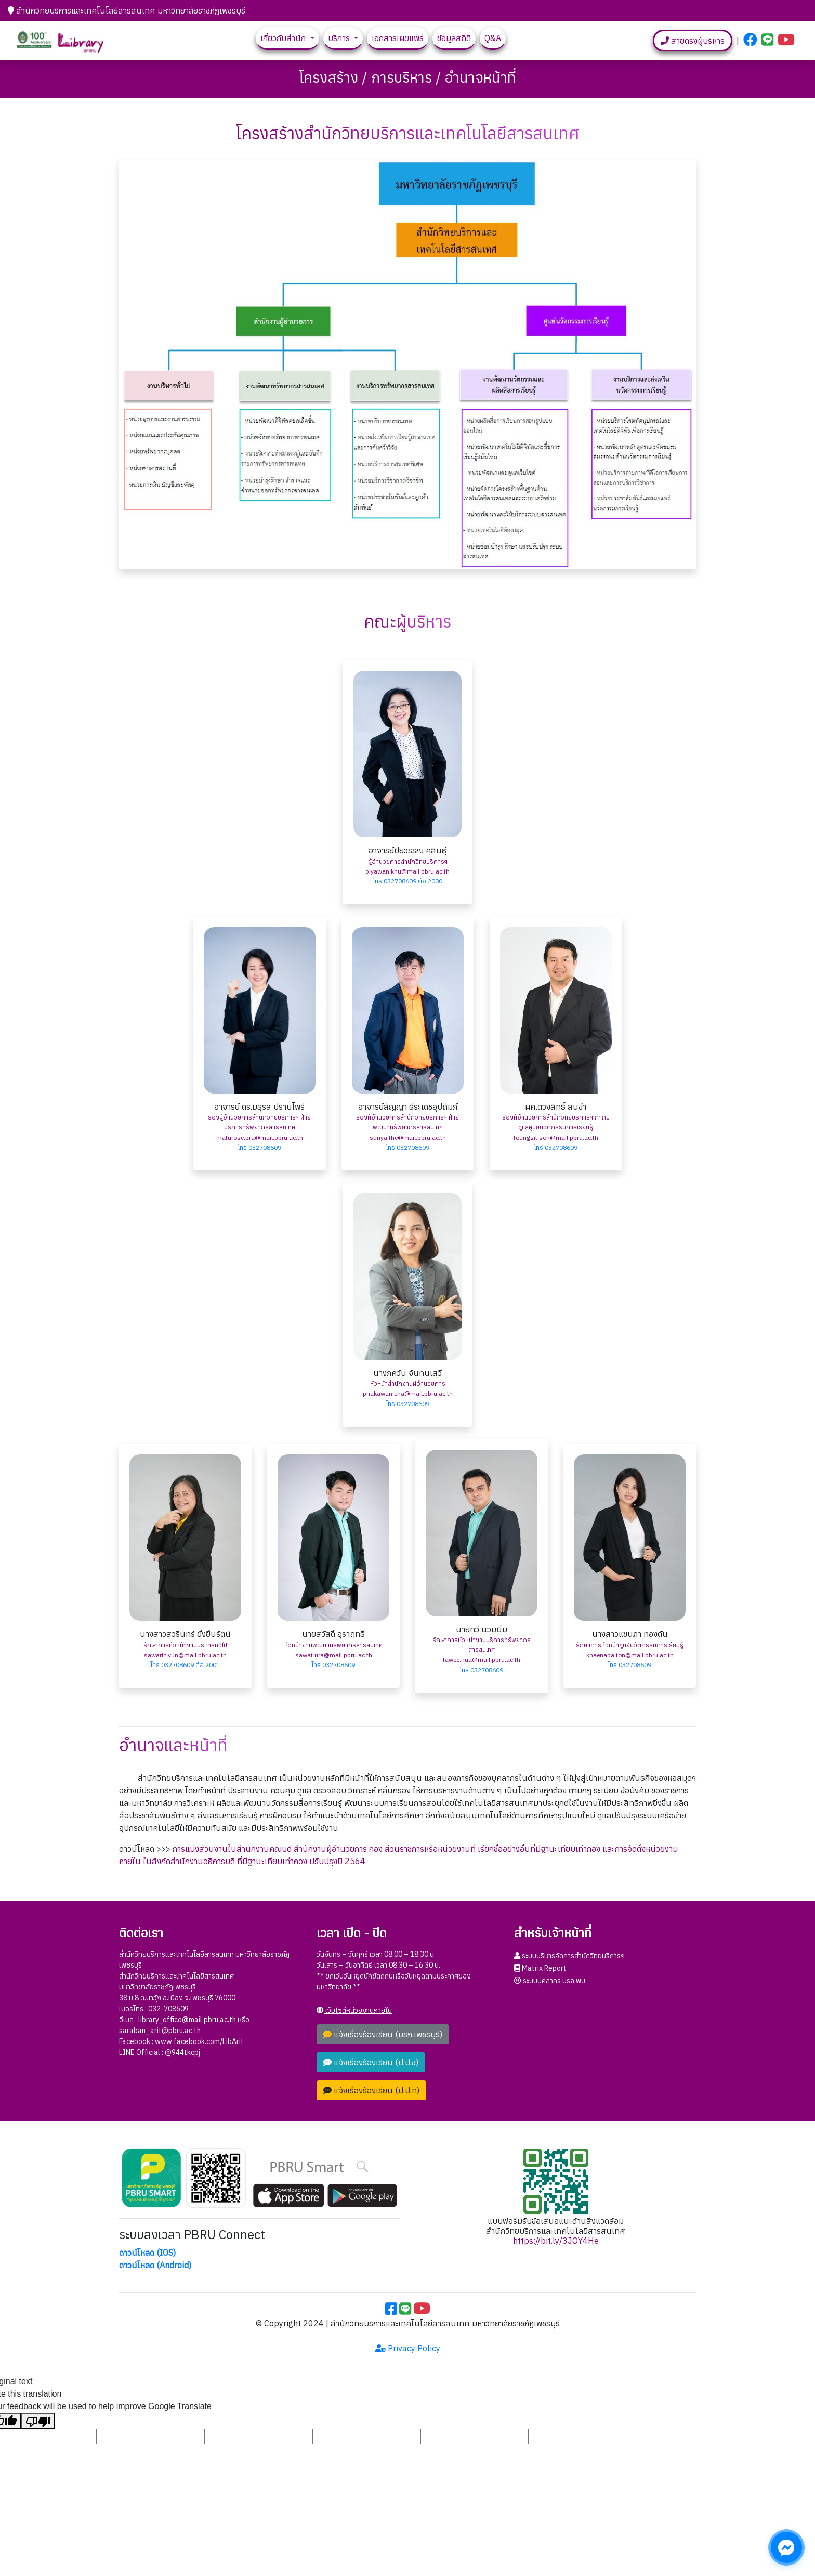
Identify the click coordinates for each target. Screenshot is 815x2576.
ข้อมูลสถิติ (454, 38)
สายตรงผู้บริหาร (693, 40)
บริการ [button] (340, 38)
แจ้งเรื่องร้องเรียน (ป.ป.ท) (371, 2090)
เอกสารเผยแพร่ (398, 38)
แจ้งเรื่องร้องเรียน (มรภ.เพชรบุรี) (382, 2034)
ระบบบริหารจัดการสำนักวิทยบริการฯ (569, 1955)
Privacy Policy (407, 2348)
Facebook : (137, 2041)
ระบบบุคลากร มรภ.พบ (549, 1980)
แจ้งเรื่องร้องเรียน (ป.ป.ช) (370, 2062)
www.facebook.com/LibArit (199, 2041)
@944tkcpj (182, 2052)
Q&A (492, 38)
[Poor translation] (38, 2421)
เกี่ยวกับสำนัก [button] (284, 38)
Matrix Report (540, 1968)
